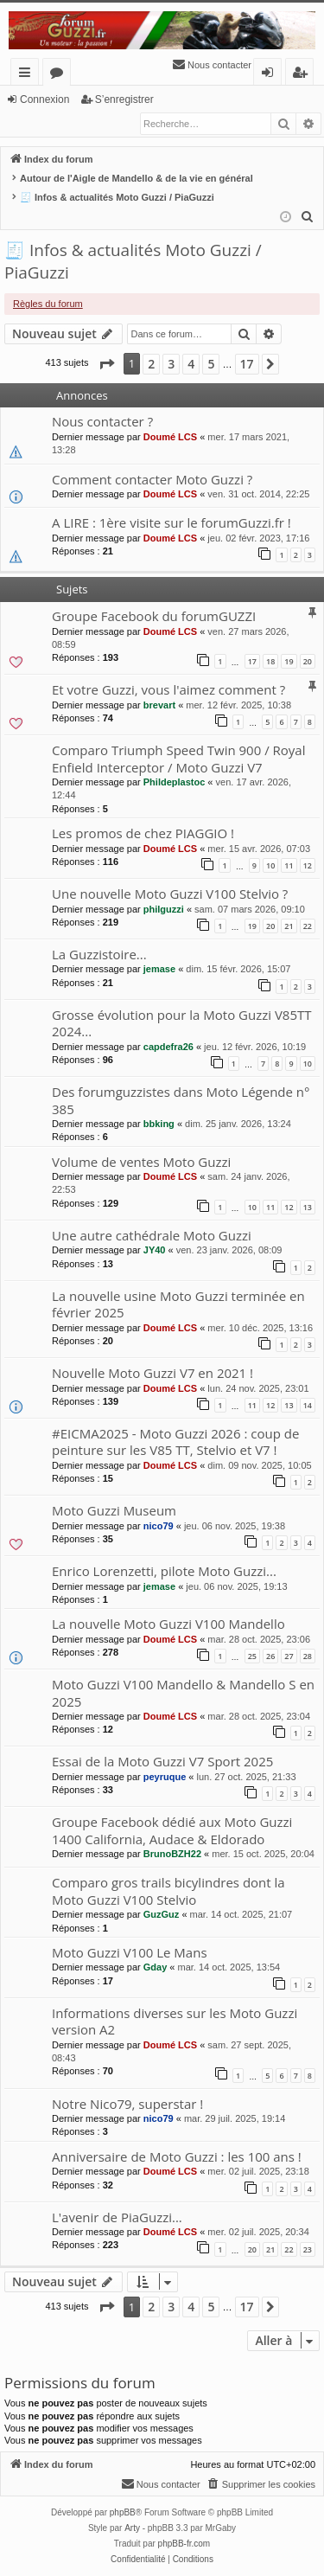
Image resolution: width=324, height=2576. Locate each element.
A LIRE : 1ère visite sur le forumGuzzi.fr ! (171, 522)
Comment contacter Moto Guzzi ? (152, 479)
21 (288, 926)
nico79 (158, 1526)
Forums (60, 75)
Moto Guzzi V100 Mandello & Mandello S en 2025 (183, 1692)
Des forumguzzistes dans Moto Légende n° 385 (180, 1100)
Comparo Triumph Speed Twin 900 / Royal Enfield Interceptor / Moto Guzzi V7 (179, 758)
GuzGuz (161, 1914)
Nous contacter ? (102, 421)
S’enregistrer (124, 99)
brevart (159, 705)
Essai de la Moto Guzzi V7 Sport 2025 (162, 1761)
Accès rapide (28, 75)
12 (307, 865)
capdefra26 (168, 1046)
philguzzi (163, 909)
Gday (155, 1967)
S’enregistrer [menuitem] (303, 75)
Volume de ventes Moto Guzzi (141, 1161)
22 (307, 926)
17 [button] (247, 364)
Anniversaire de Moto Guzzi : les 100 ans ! (177, 2156)
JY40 (154, 1250)
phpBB (123, 2512)
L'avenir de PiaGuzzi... (117, 2217)
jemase (159, 969)
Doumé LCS (170, 437)
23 (307, 2249)
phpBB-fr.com (184, 2543)
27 (288, 1656)
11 (288, 865)
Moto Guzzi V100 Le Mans (129, 1952)
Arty (132, 2528)
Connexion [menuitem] (271, 75)
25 (252, 1656)
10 (270, 865)
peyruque (165, 1777)
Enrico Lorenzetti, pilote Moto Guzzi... (164, 1571)
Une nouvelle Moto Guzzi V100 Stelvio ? (170, 893)
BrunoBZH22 (172, 1854)
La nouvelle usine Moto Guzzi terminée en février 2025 (178, 1304)
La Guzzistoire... (99, 954)
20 (307, 661)
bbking (159, 1123)
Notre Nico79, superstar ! (127, 2103)
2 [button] (151, 364)
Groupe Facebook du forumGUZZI (154, 616)
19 (288, 661)
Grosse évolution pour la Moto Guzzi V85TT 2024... (182, 1023)
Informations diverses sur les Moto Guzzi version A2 (174, 2021)
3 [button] (171, 364)
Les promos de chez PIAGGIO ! (143, 833)
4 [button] (190, 364)
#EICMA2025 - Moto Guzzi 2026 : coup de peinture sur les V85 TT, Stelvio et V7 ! (175, 1441)
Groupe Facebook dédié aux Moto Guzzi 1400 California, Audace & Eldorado (172, 1830)
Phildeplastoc (174, 782)
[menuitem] (211, 65)
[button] (106, 364)
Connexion (44, 99)
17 (252, 661)
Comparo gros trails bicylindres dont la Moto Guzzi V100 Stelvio (168, 1890)
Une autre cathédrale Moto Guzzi (151, 1235)
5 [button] (210, 364)
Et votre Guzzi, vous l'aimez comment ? (168, 689)
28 (307, 1656)
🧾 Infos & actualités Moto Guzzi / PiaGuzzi (133, 262)
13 (307, 1207)
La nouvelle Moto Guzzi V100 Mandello (168, 1623)
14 (307, 1405)
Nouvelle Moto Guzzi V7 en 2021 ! (152, 1372)
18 (270, 661)
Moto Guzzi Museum (114, 1510)
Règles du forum (48, 303)
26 (270, 1656)
